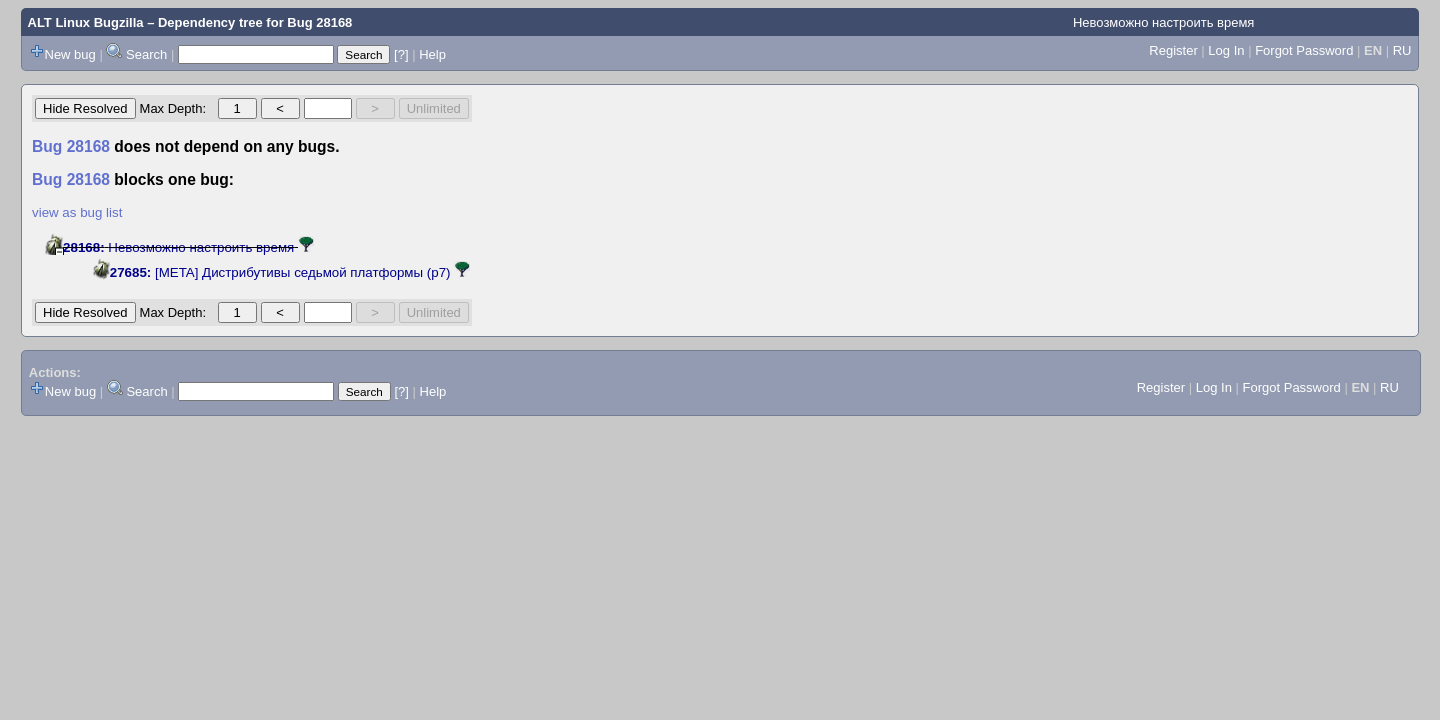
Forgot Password (1304, 50)
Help (432, 54)
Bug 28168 (319, 22)
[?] (401, 54)
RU (1402, 50)
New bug (70, 54)
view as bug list (77, 212)
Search (146, 54)
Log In (1226, 50)
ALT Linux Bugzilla (86, 22)
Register (1173, 50)
